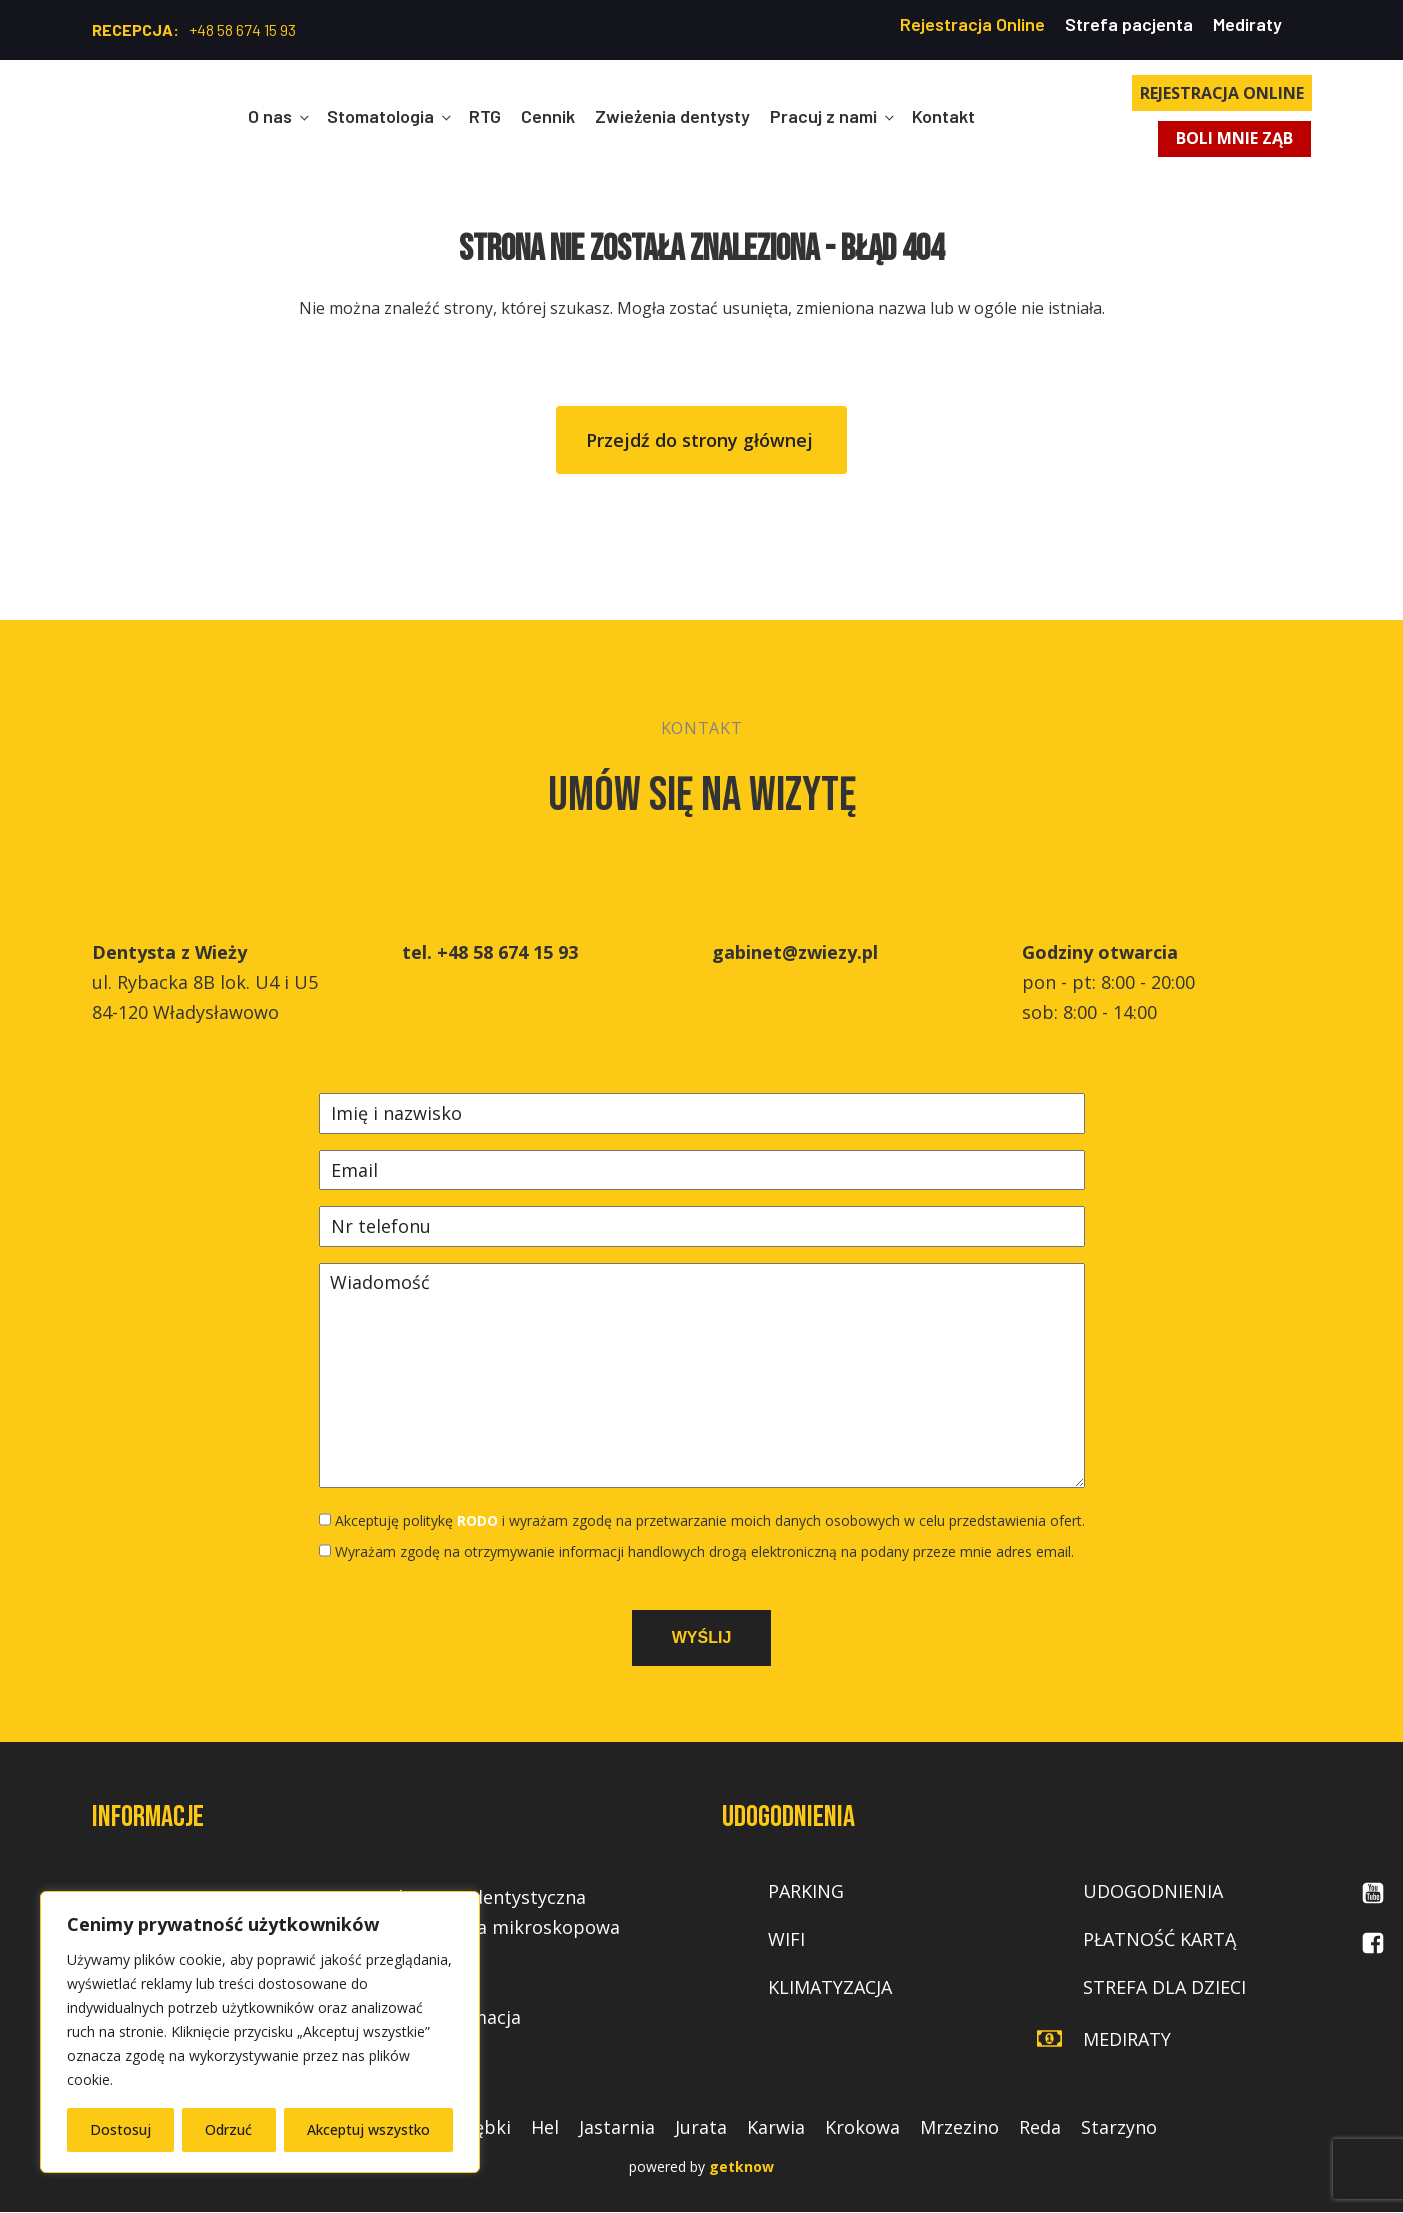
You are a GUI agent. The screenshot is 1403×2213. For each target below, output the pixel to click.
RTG (485, 116)
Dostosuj (120, 2129)
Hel (545, 2128)
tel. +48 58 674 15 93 (490, 952)
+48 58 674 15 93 (242, 29)
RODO (477, 1520)
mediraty (1127, 2039)
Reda (1040, 2128)
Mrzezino (959, 2128)
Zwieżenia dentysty (672, 116)
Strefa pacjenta (1129, 24)
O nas (270, 116)
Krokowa (862, 2128)
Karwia (776, 2128)
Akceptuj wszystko (368, 2129)
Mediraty (1247, 24)
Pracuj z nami (823, 116)
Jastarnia (617, 2128)
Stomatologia (380, 116)
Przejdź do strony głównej (702, 440)
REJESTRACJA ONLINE (1222, 93)
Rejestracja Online (972, 24)
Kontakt (943, 116)
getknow (741, 2167)
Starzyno (1119, 2128)
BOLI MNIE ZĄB (1235, 139)
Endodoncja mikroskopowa (503, 1928)
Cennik (548, 116)
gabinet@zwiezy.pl (795, 952)
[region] (260, 2032)
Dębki (486, 2128)
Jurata (701, 2128)
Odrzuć (228, 2129)
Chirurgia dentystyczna (486, 1898)
